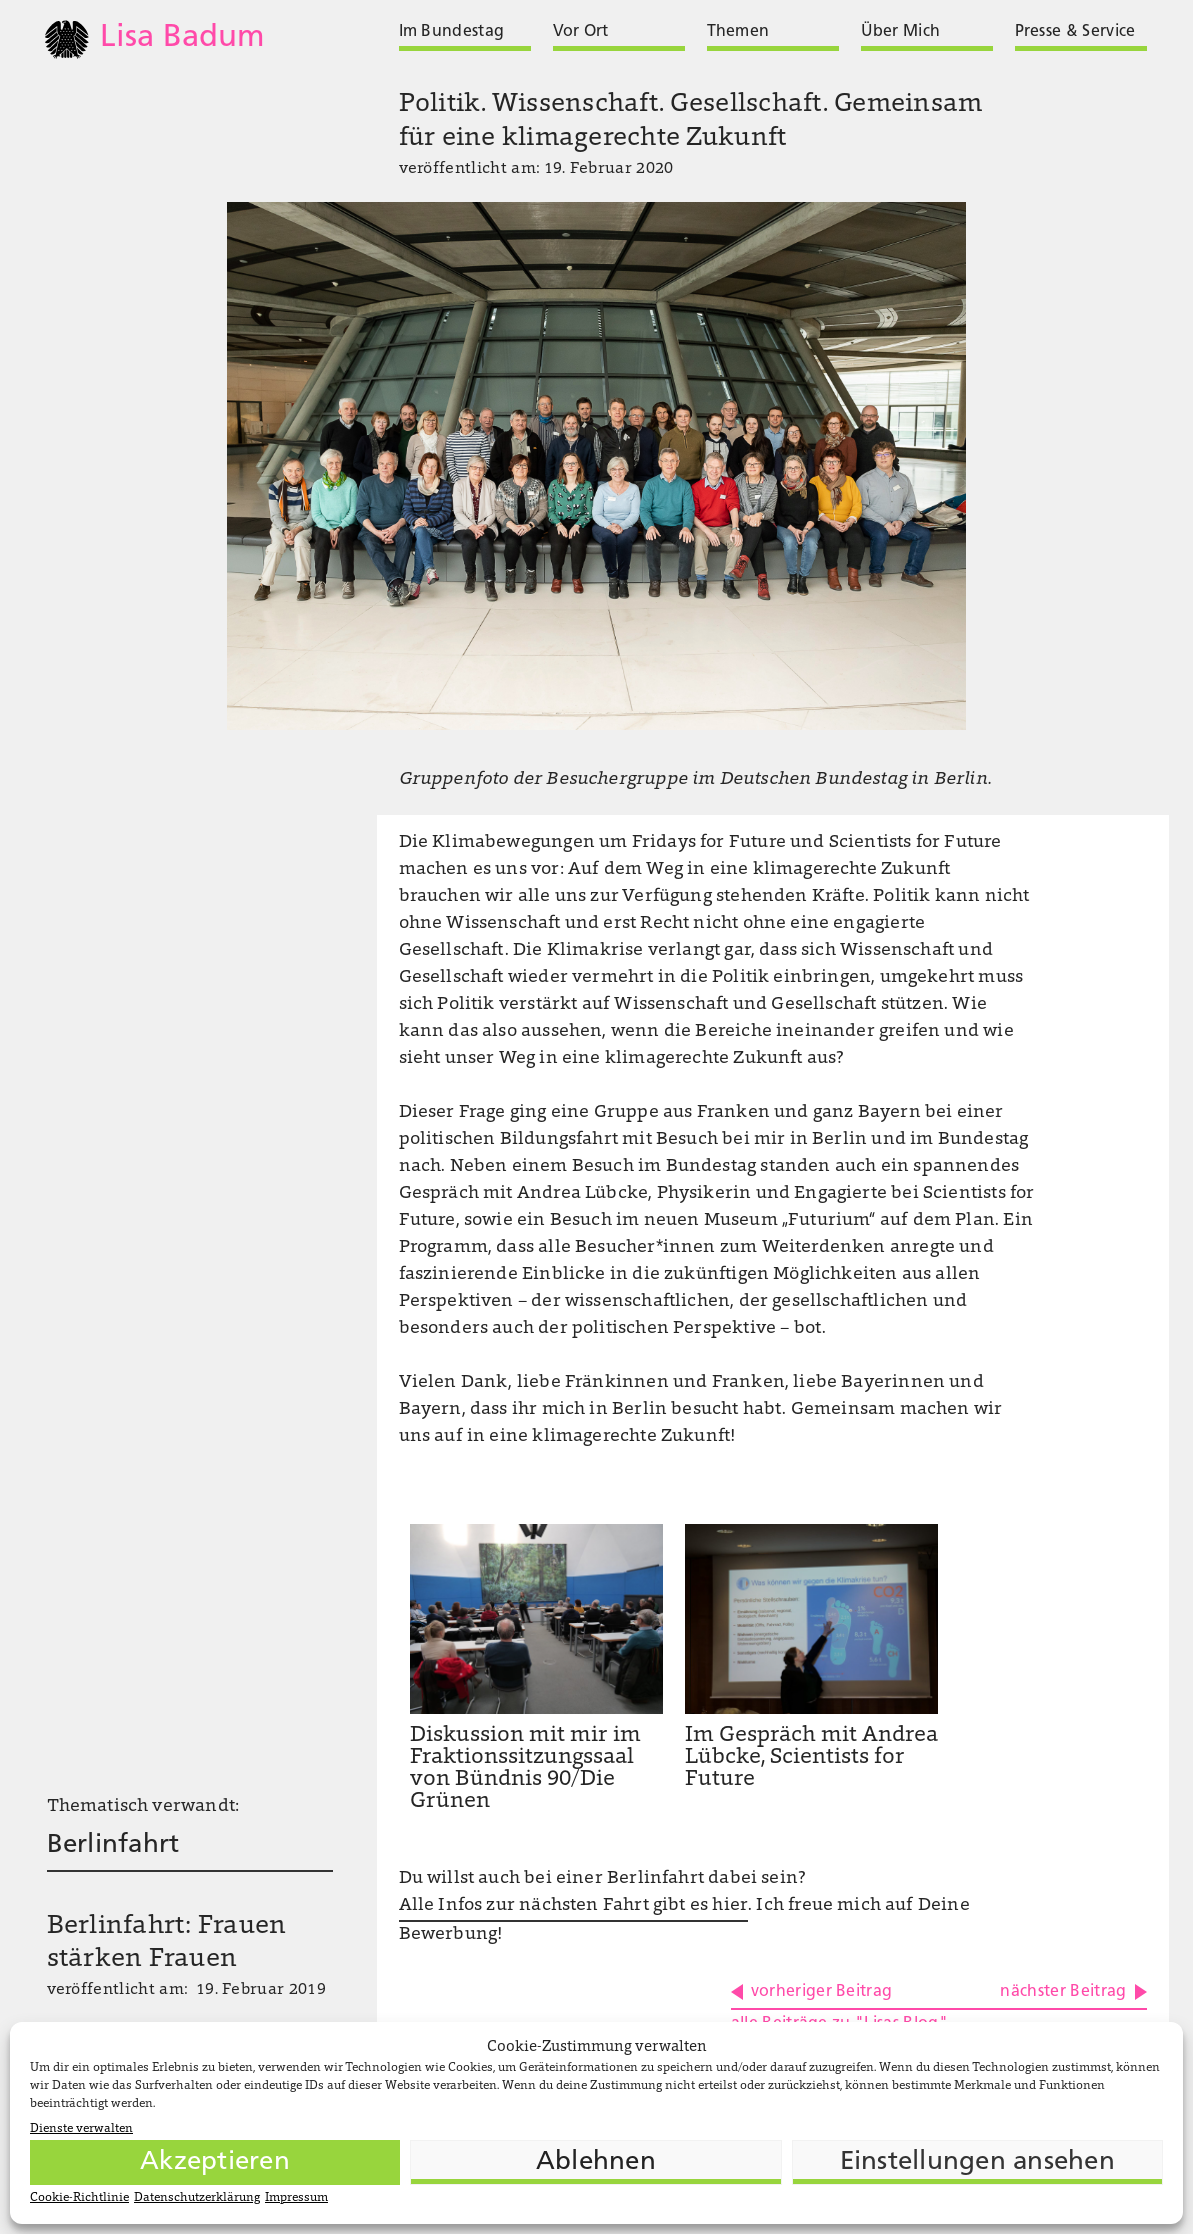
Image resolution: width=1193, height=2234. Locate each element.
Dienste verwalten (81, 2129)
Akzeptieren (215, 2162)
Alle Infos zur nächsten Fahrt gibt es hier (574, 1906)
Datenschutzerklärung (197, 2198)
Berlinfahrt (113, 1845)
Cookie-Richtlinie (79, 2198)
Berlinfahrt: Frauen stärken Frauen (167, 1944)
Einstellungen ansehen (977, 2162)
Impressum (296, 2198)
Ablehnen (596, 2162)
